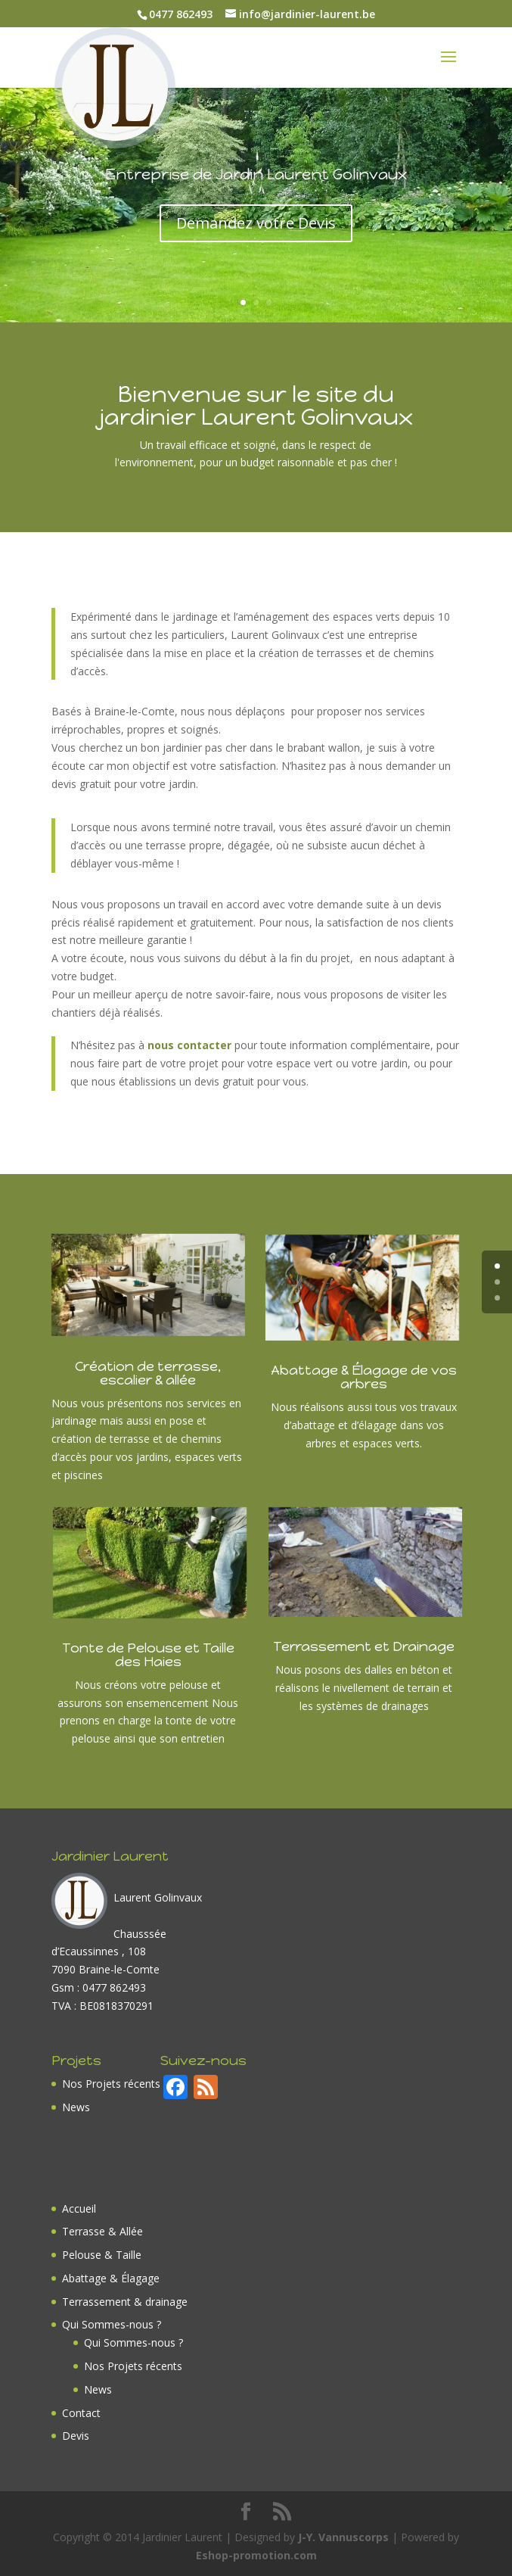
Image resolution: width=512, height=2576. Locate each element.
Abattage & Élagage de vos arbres (364, 1377)
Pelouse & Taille (101, 2254)
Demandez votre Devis (256, 234)
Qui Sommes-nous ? (111, 2324)
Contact (81, 2413)
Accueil (79, 2208)
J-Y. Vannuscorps (343, 2537)
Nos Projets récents (111, 2083)
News (76, 2107)
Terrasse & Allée (102, 2231)
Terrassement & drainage (125, 2301)
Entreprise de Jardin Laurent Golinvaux (256, 185)
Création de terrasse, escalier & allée (148, 1373)
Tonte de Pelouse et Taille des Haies (148, 1655)
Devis (75, 2435)
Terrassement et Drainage (364, 1646)
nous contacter (190, 1045)
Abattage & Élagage (111, 2278)
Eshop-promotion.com (256, 2555)
